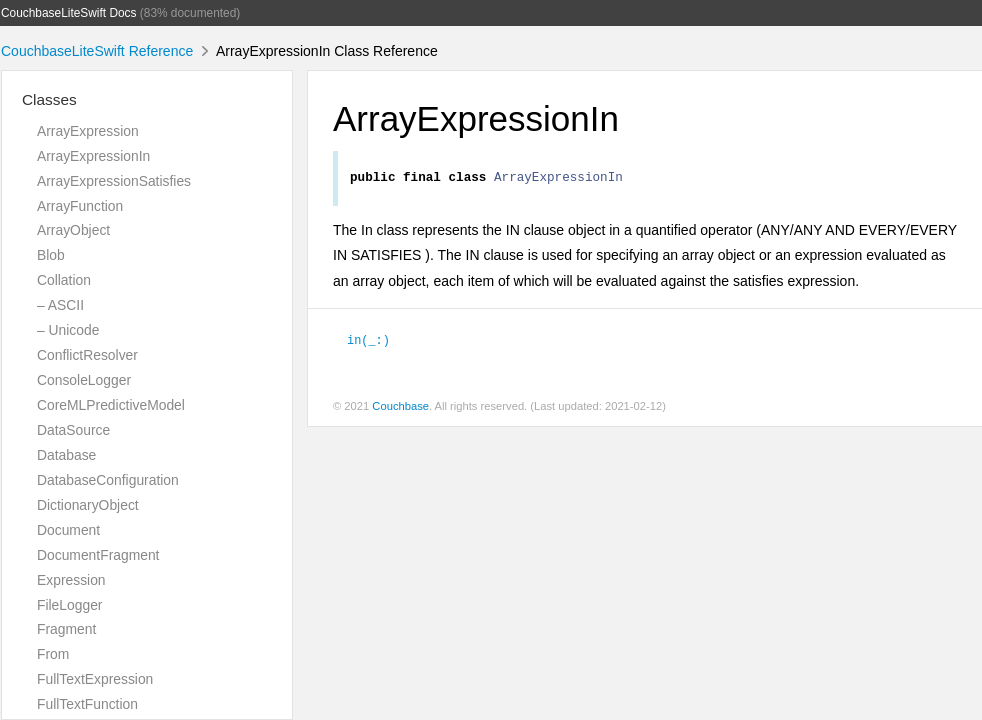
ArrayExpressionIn (93, 156)
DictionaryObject (88, 505)
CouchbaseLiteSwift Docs (69, 13)
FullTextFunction (87, 704)
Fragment (66, 629)
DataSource (73, 430)
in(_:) (368, 342)
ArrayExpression (88, 131)
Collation (64, 280)
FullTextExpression (95, 679)
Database (66, 455)
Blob (51, 255)
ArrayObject (73, 230)
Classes (49, 99)
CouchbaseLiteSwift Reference (97, 51)
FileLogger (70, 605)
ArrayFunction (80, 206)
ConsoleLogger (84, 380)
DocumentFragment (98, 555)
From (53, 654)
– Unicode (68, 330)
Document (68, 530)
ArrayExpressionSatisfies (114, 181)
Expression (71, 580)
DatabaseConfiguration (108, 480)
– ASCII (60, 305)
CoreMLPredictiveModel (111, 405)
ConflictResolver (87, 355)
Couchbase (400, 409)
